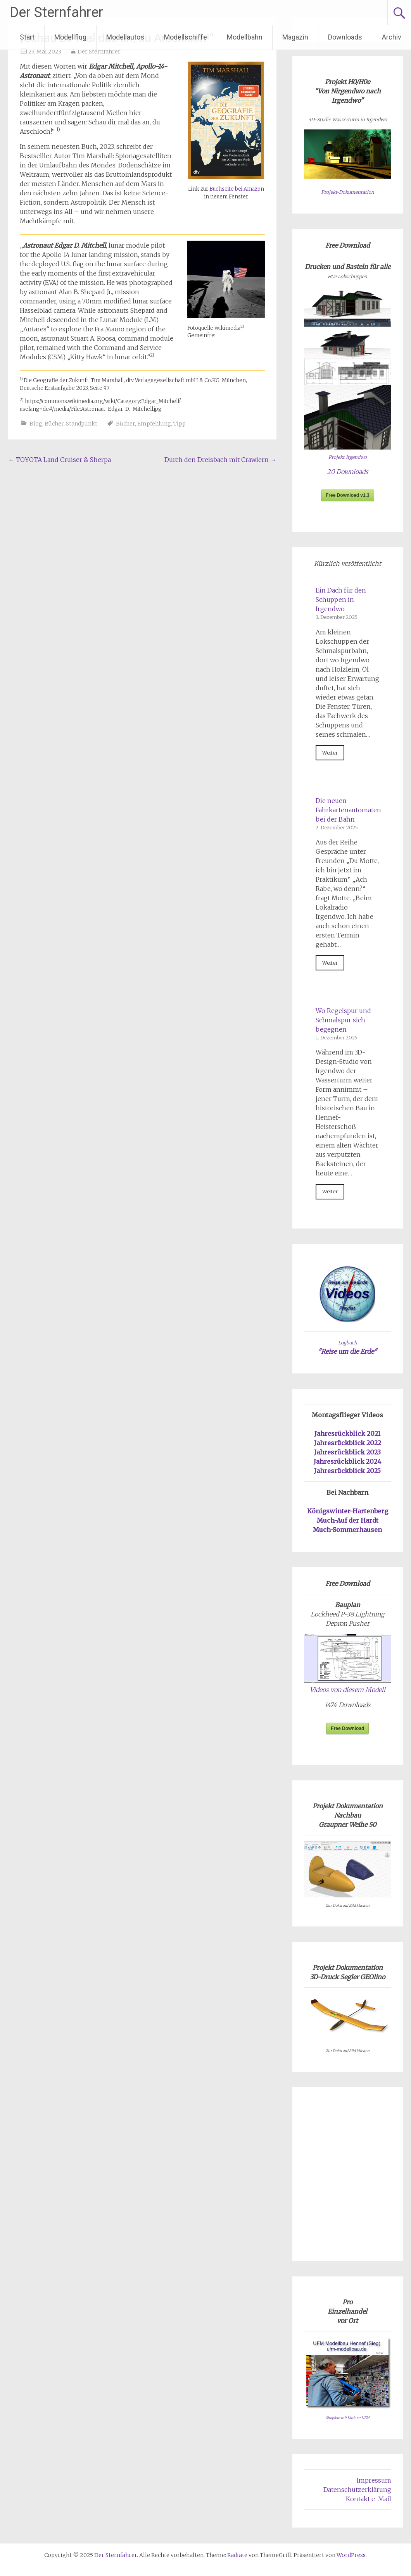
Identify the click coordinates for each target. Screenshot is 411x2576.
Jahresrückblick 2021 (347, 1433)
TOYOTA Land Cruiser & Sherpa (59, 460)
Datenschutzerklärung (357, 2489)
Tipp (179, 423)
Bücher (54, 423)
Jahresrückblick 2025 (347, 1471)
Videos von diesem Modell (347, 1690)
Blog (35, 423)
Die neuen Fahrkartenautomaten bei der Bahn (348, 810)
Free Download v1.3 (348, 495)
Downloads (345, 37)
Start (27, 37)
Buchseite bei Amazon (236, 189)
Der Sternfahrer (56, 12)
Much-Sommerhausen (347, 1530)
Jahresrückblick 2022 (347, 1443)
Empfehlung (154, 423)
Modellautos (125, 37)
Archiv (391, 37)
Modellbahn (244, 37)
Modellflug (70, 37)
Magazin (295, 37)
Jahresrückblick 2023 (347, 1452)
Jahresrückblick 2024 (347, 1461)
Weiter (330, 753)
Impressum (374, 2480)
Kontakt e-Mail (368, 2499)
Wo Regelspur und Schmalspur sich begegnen (343, 1020)
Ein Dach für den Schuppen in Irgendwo (341, 599)
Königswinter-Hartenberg (347, 1511)
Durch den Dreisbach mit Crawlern (220, 460)
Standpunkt (81, 423)
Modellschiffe (185, 37)
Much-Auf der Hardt (347, 1520)
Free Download (347, 1728)
